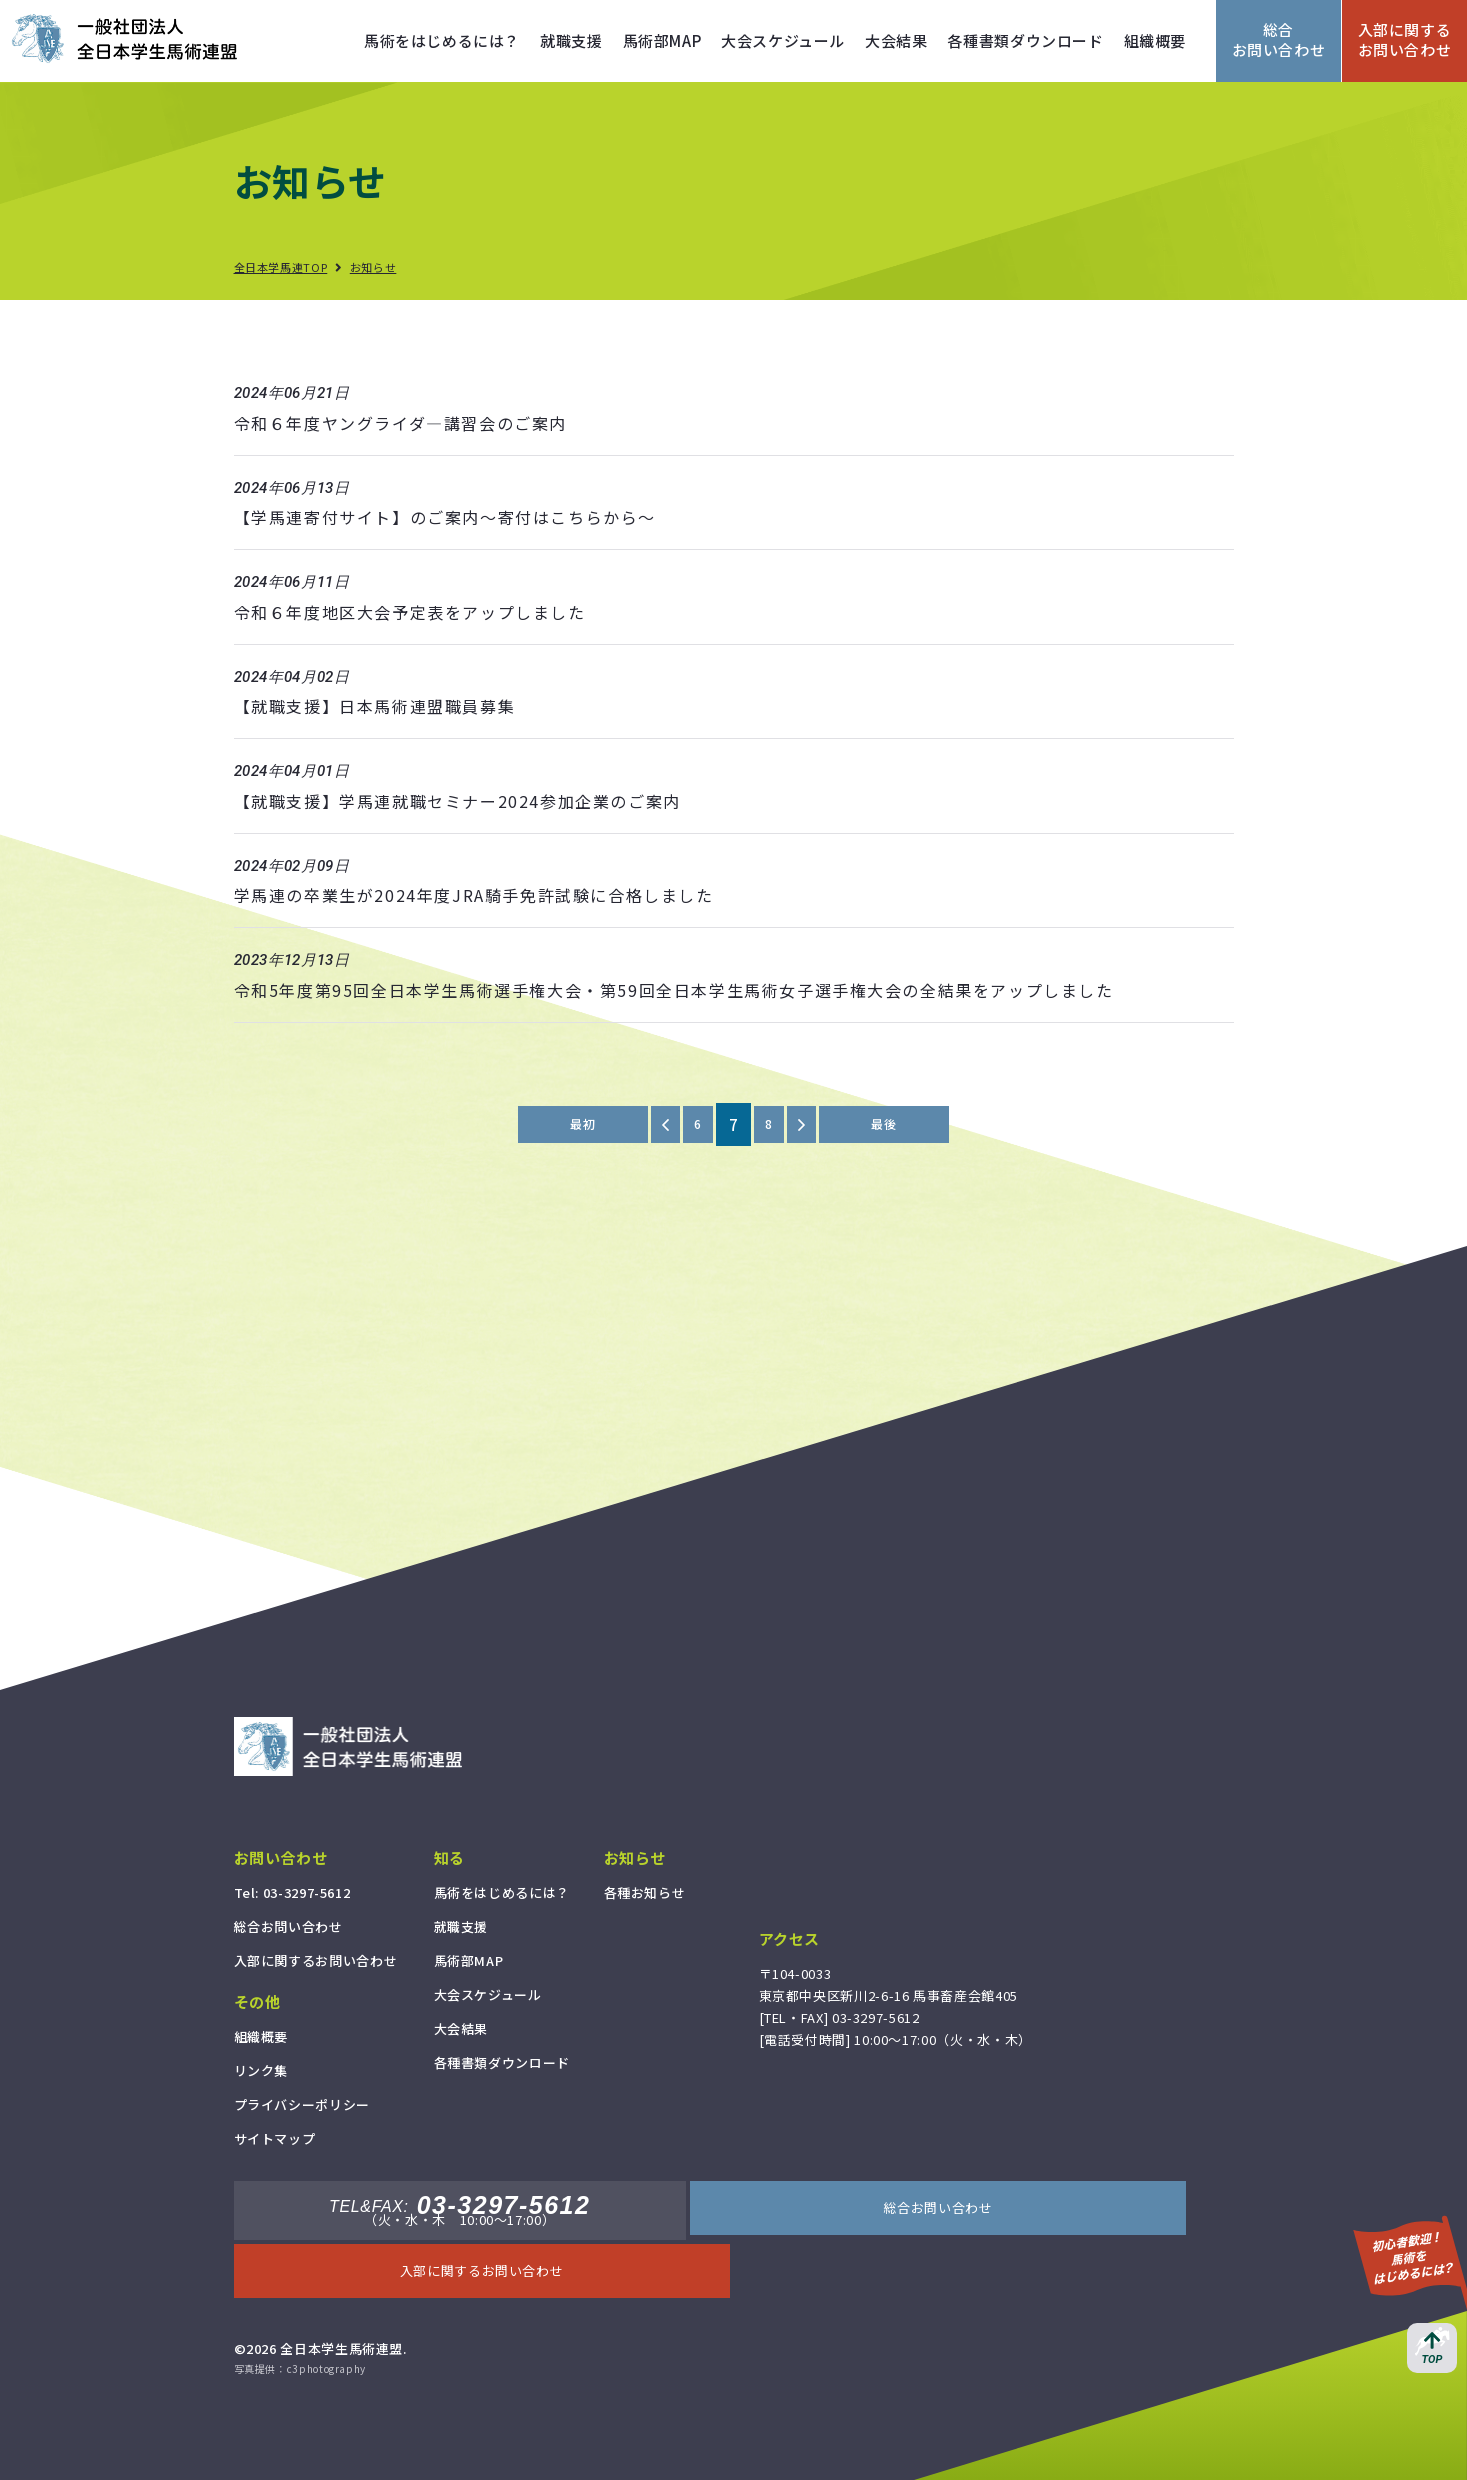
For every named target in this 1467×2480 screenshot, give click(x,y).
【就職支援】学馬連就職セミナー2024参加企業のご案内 (457, 801)
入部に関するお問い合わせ (1405, 39)
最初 (572, 1124)
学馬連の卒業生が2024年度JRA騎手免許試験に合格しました (474, 895)
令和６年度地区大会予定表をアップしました (410, 612)
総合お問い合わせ (1279, 39)
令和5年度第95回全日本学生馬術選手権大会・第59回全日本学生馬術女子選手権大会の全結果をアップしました (674, 990)
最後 (893, 1124)
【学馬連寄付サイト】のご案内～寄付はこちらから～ (445, 517)
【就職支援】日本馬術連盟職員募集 (375, 706)
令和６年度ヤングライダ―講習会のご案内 (400, 423)
